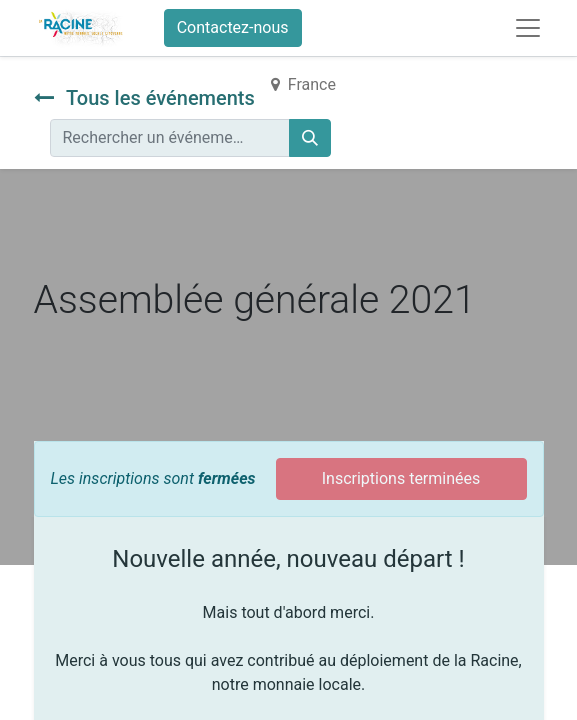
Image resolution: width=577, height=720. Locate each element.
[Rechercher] (310, 138)
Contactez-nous (233, 27)
